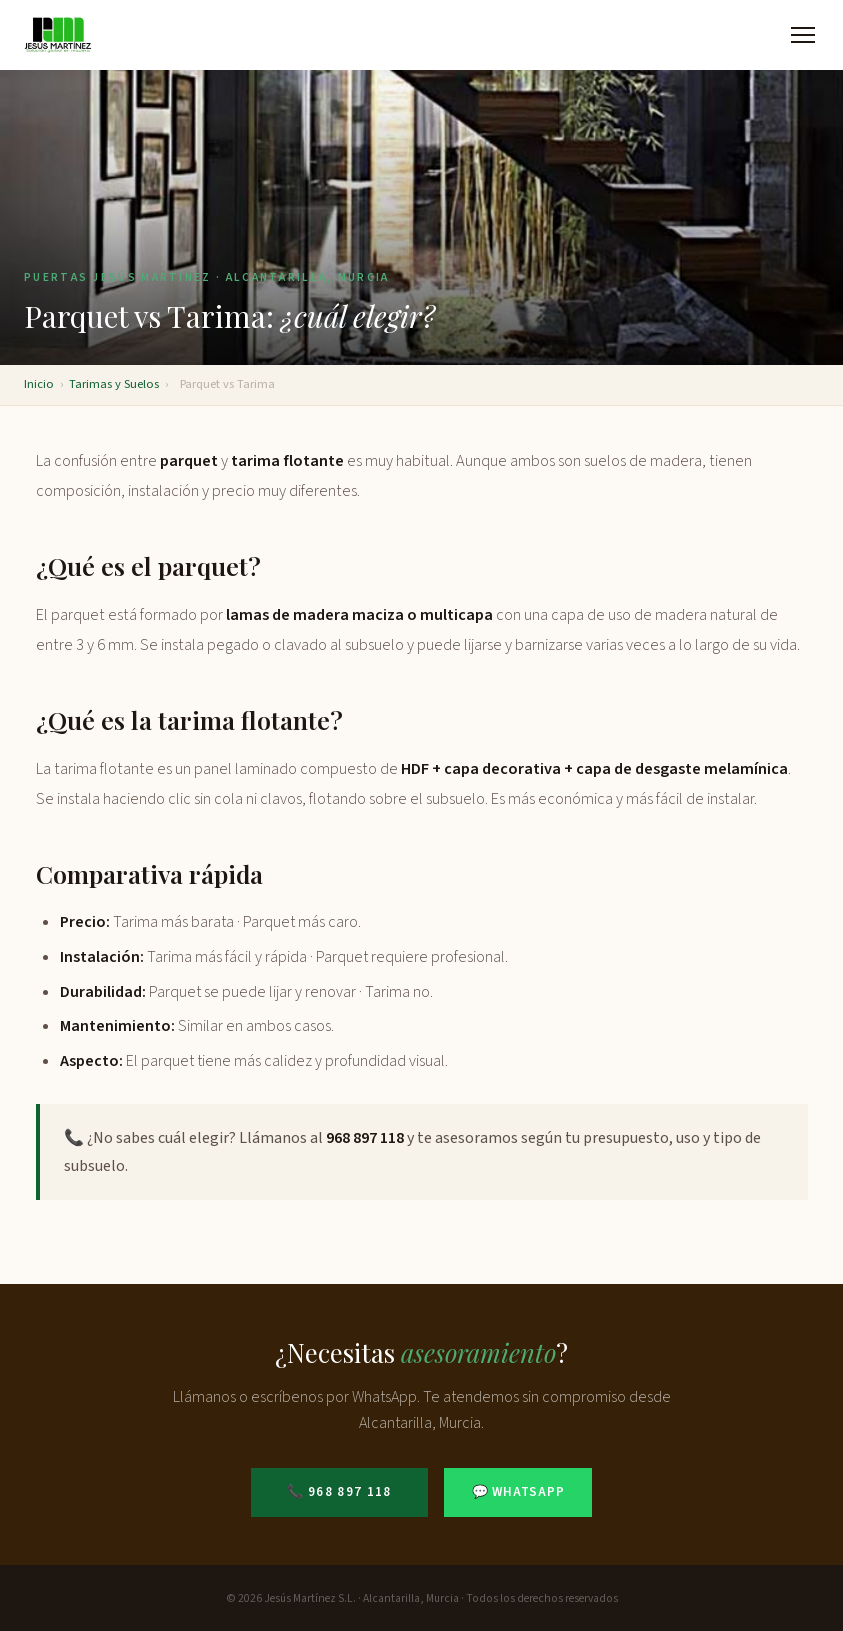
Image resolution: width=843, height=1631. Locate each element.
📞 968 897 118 (339, 1492)
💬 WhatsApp (518, 1492)
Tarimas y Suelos (114, 384)
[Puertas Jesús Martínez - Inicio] (58, 35)
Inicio (39, 384)
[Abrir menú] (803, 35)
